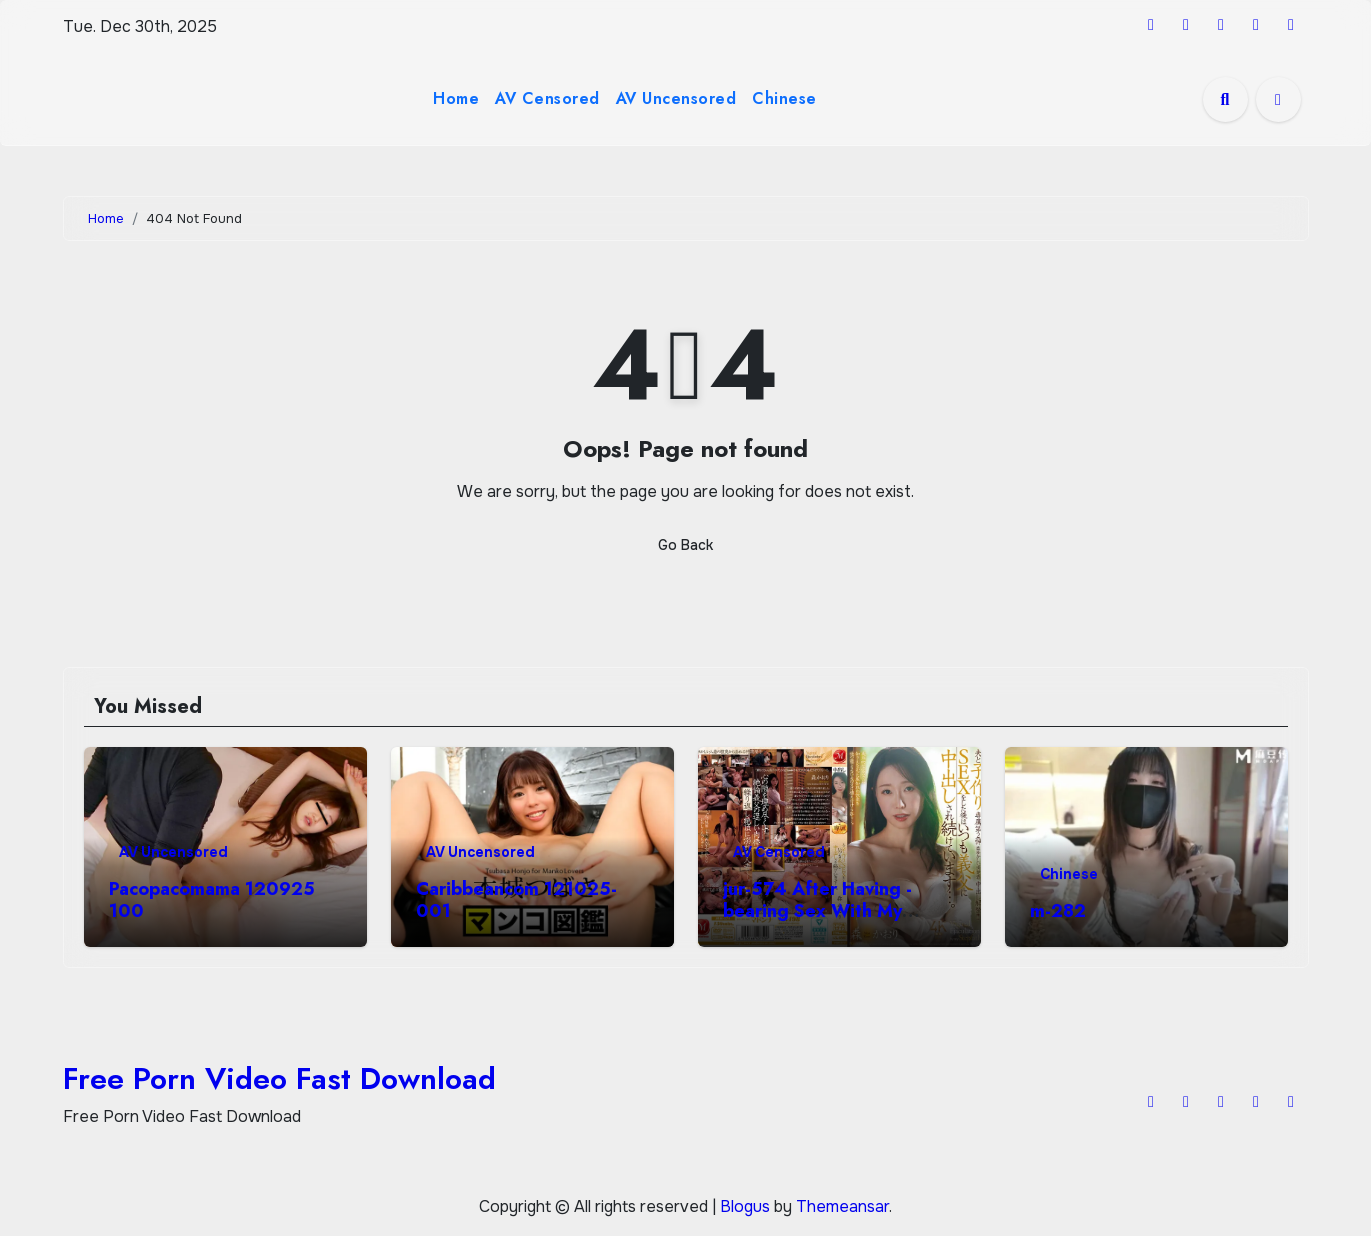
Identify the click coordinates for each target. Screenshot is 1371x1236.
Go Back (685, 545)
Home (456, 98)
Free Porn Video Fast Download (279, 1078)
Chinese (784, 98)
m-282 (1058, 911)
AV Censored (547, 98)
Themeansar (842, 1206)
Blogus (745, 1206)
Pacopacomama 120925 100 (212, 900)
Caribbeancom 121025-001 (516, 900)
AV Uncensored (676, 98)
